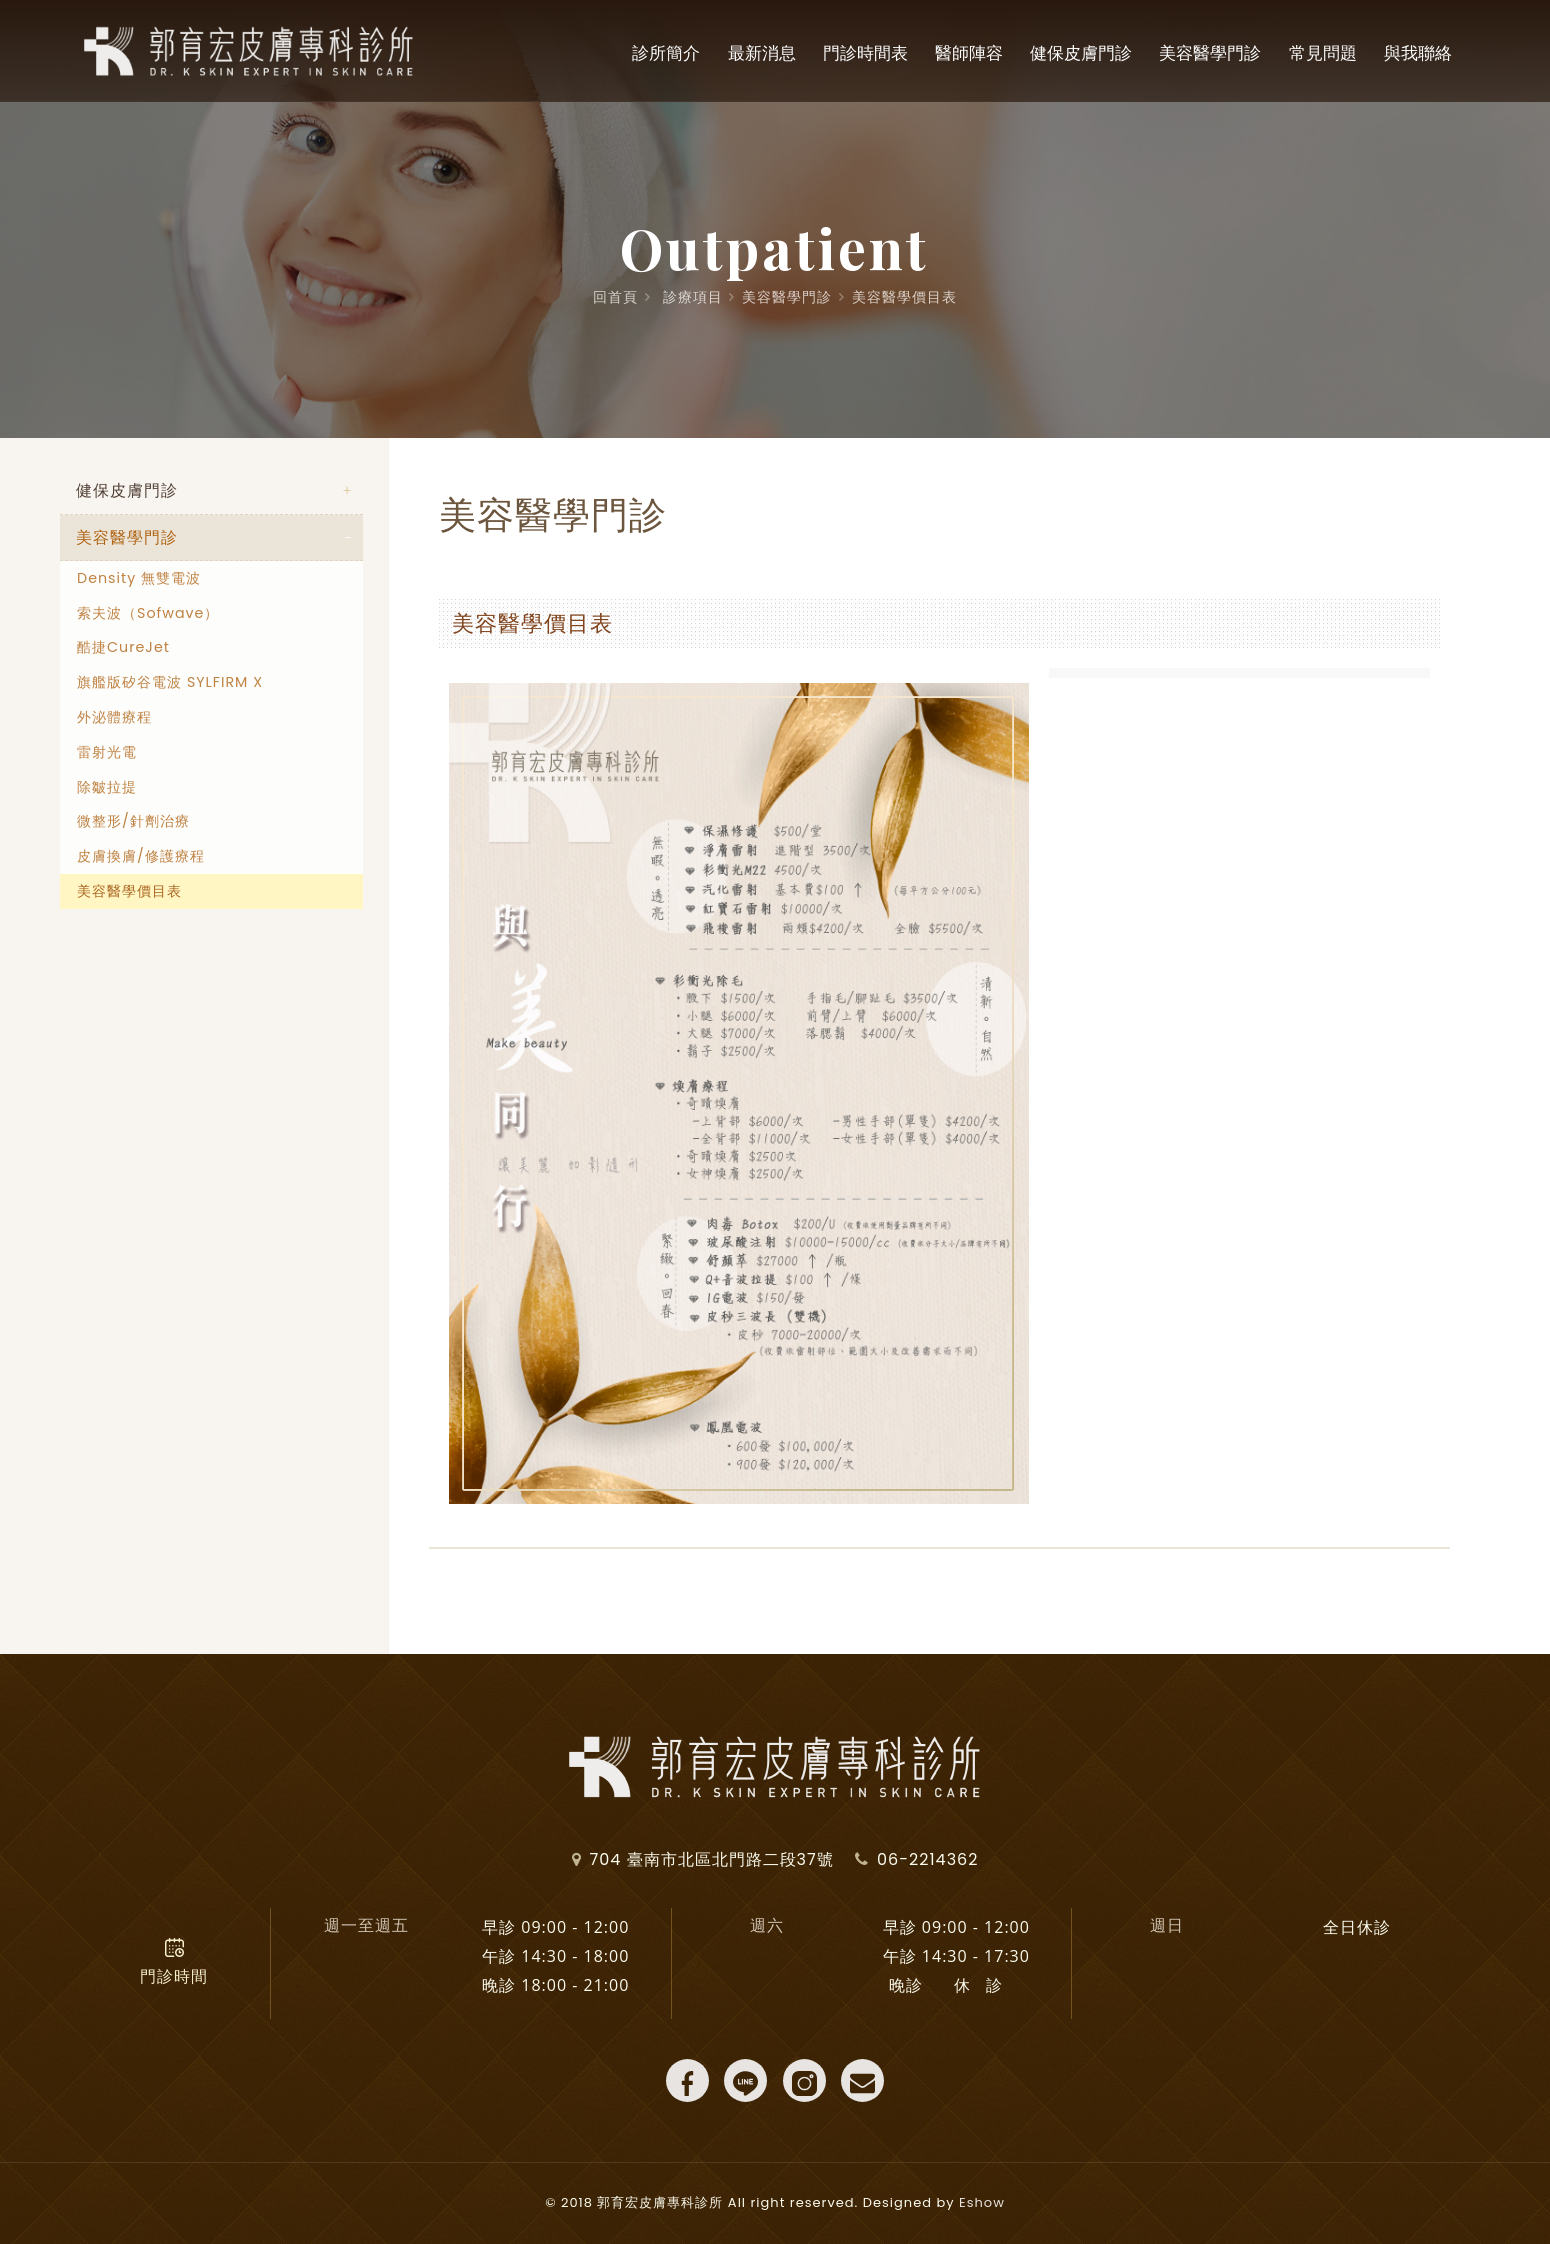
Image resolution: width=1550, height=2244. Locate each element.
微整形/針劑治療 (133, 822)
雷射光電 (107, 753)
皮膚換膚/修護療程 (141, 857)
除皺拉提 (107, 787)
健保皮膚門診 (127, 490)
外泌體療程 (114, 718)
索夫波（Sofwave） (148, 613)
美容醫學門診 (787, 297)
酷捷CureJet (123, 648)
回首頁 (615, 297)
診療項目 (693, 297)
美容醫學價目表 (904, 297)
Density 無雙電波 (139, 579)
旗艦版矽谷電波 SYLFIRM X (170, 683)
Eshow (982, 2202)
